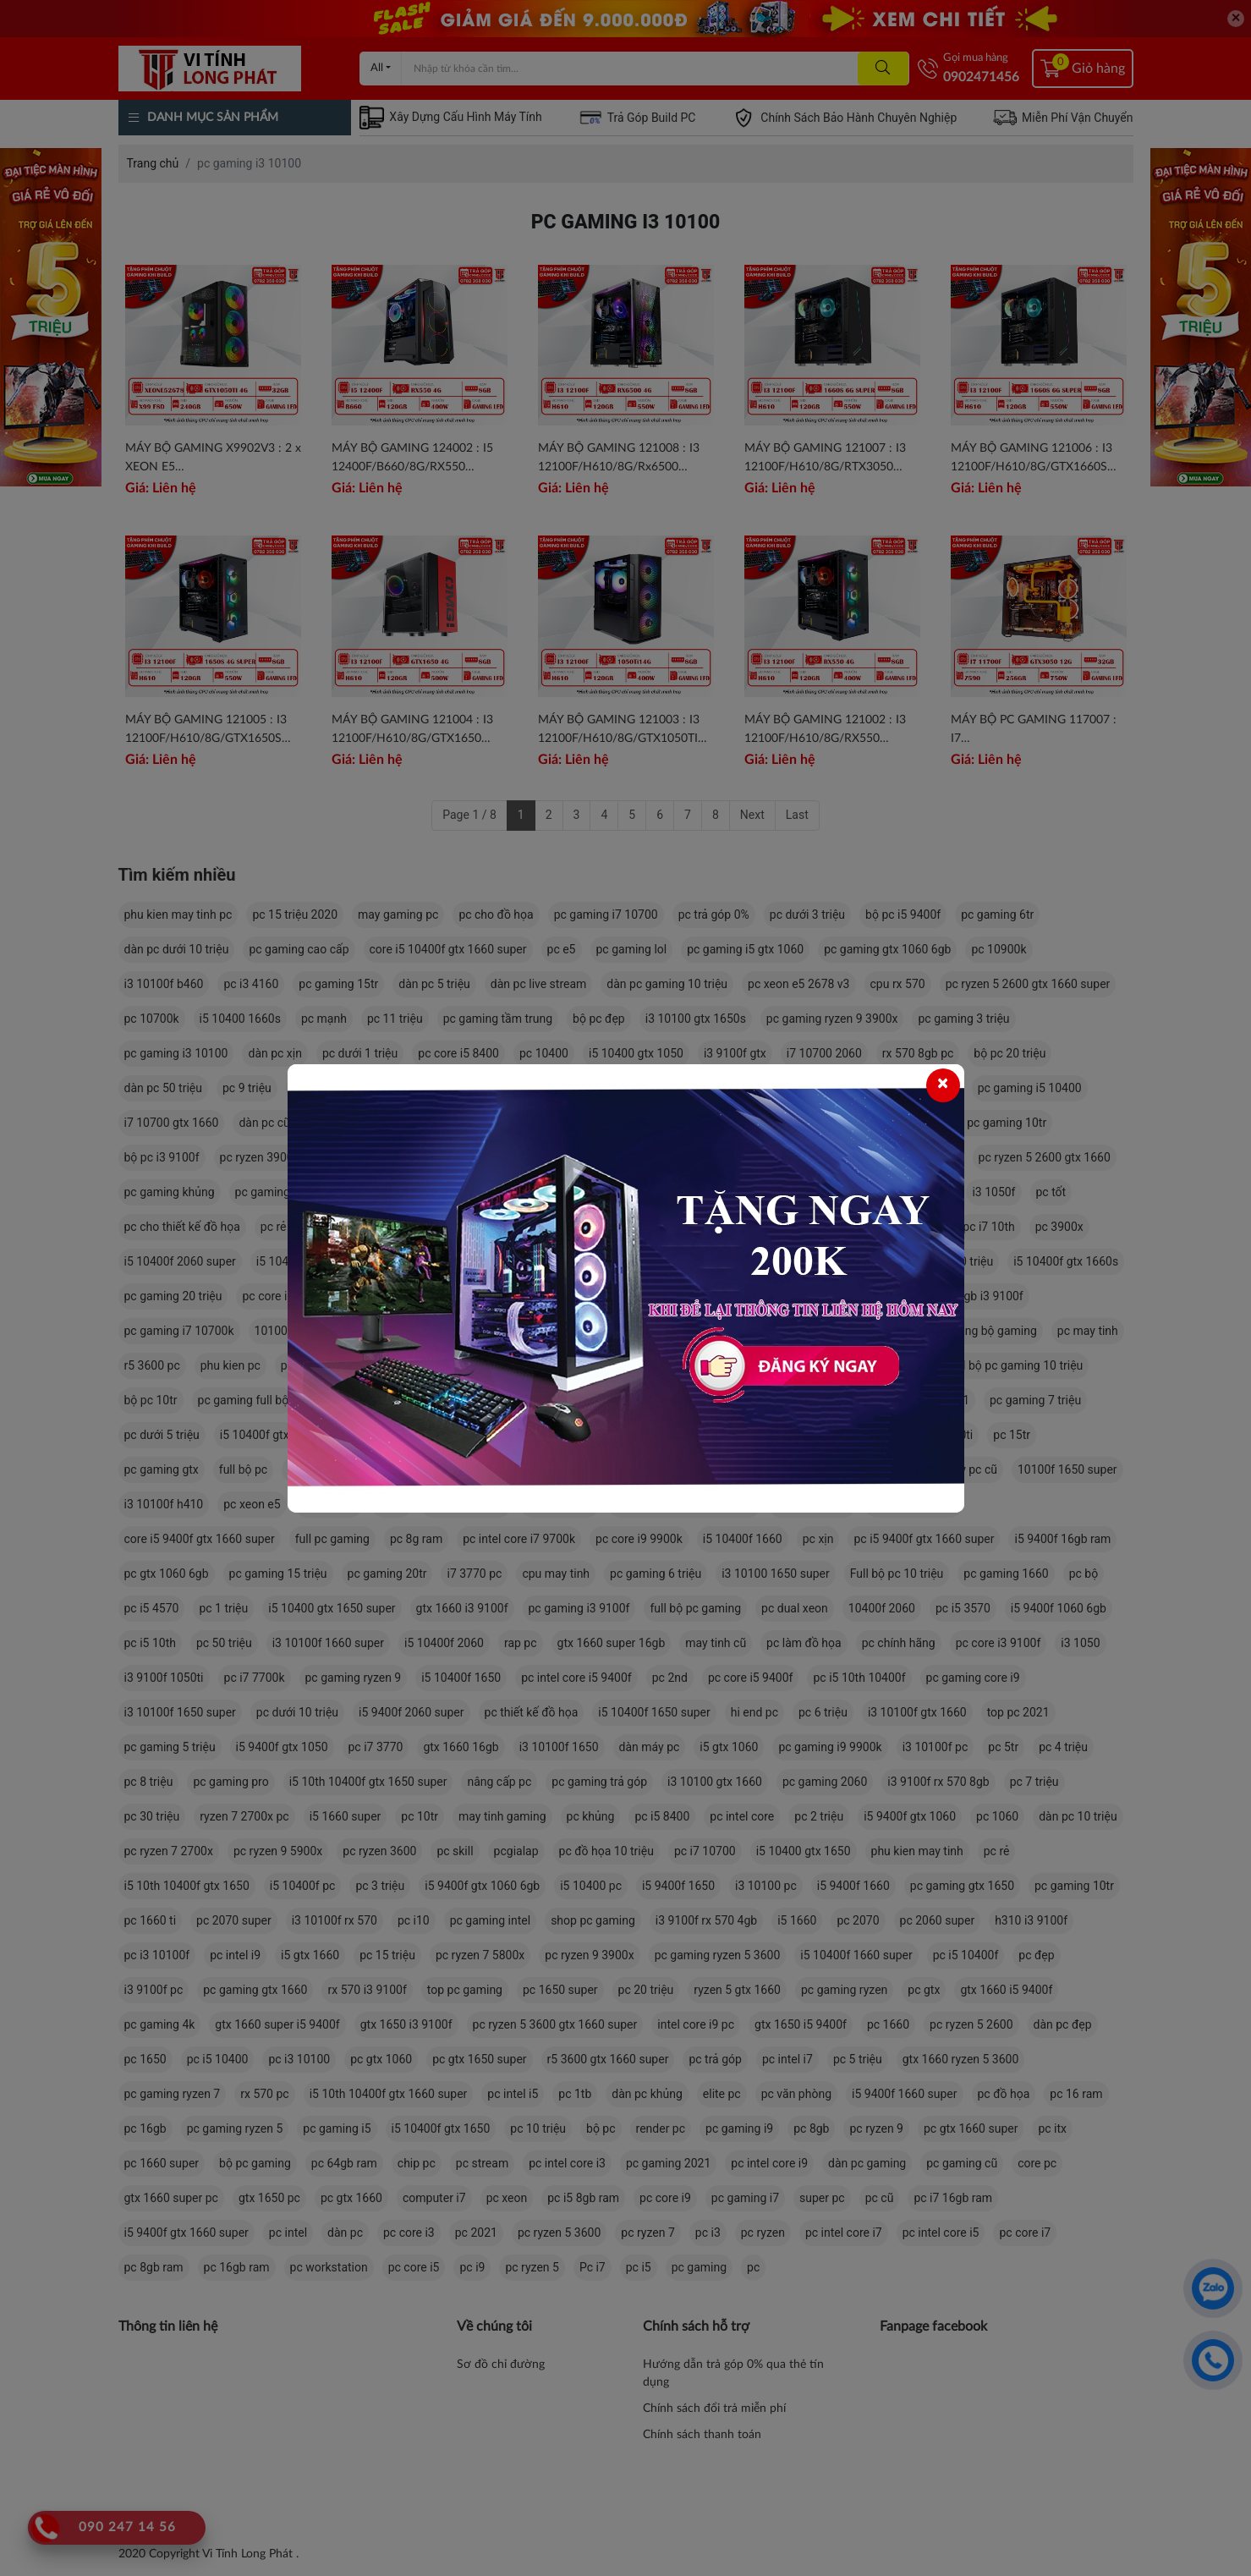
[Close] (943, 1085)
